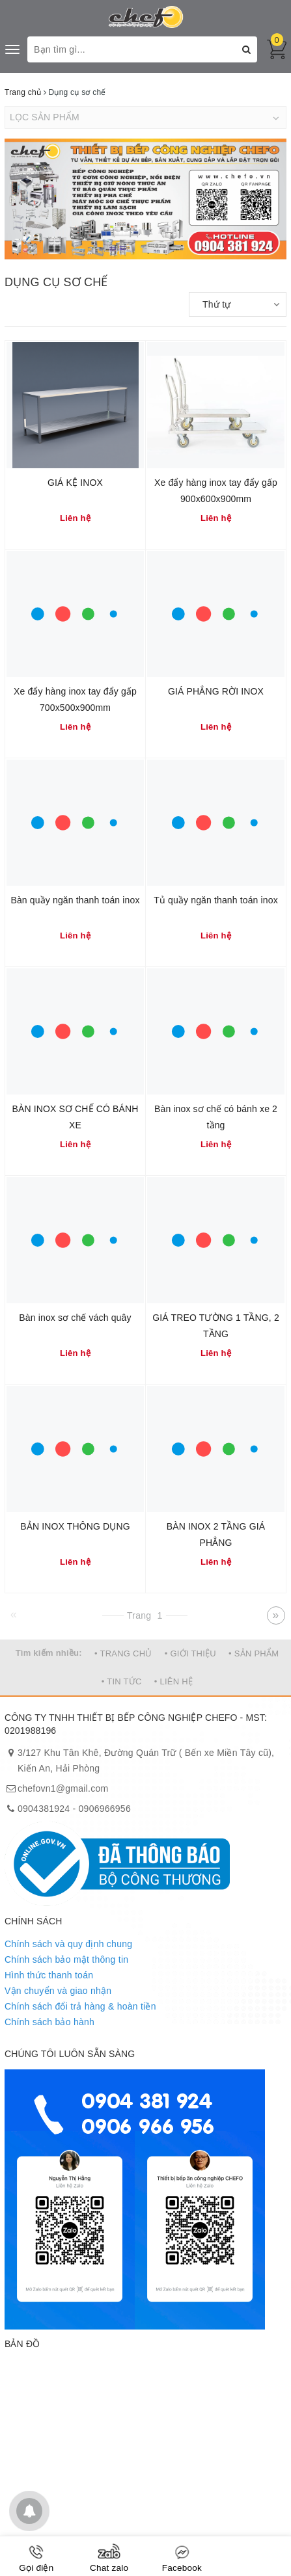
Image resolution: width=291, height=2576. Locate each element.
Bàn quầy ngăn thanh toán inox (74, 900)
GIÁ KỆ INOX (75, 482)
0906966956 (105, 1808)
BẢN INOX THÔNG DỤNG (75, 1526)
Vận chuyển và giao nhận (58, 1990)
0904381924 (44, 1808)
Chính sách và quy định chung (68, 1944)
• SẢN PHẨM (254, 1653)
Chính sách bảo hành (49, 2022)
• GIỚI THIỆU (190, 1653)
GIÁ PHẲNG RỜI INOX (216, 691)
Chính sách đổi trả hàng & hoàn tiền (80, 2006)
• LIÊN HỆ (173, 1681)
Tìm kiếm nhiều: (49, 1653)
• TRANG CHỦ (123, 1653)
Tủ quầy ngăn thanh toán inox (216, 900)
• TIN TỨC (122, 1681)
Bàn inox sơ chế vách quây (75, 1317)
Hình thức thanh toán (49, 1975)
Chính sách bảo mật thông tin (66, 1959)
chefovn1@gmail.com (63, 1788)
